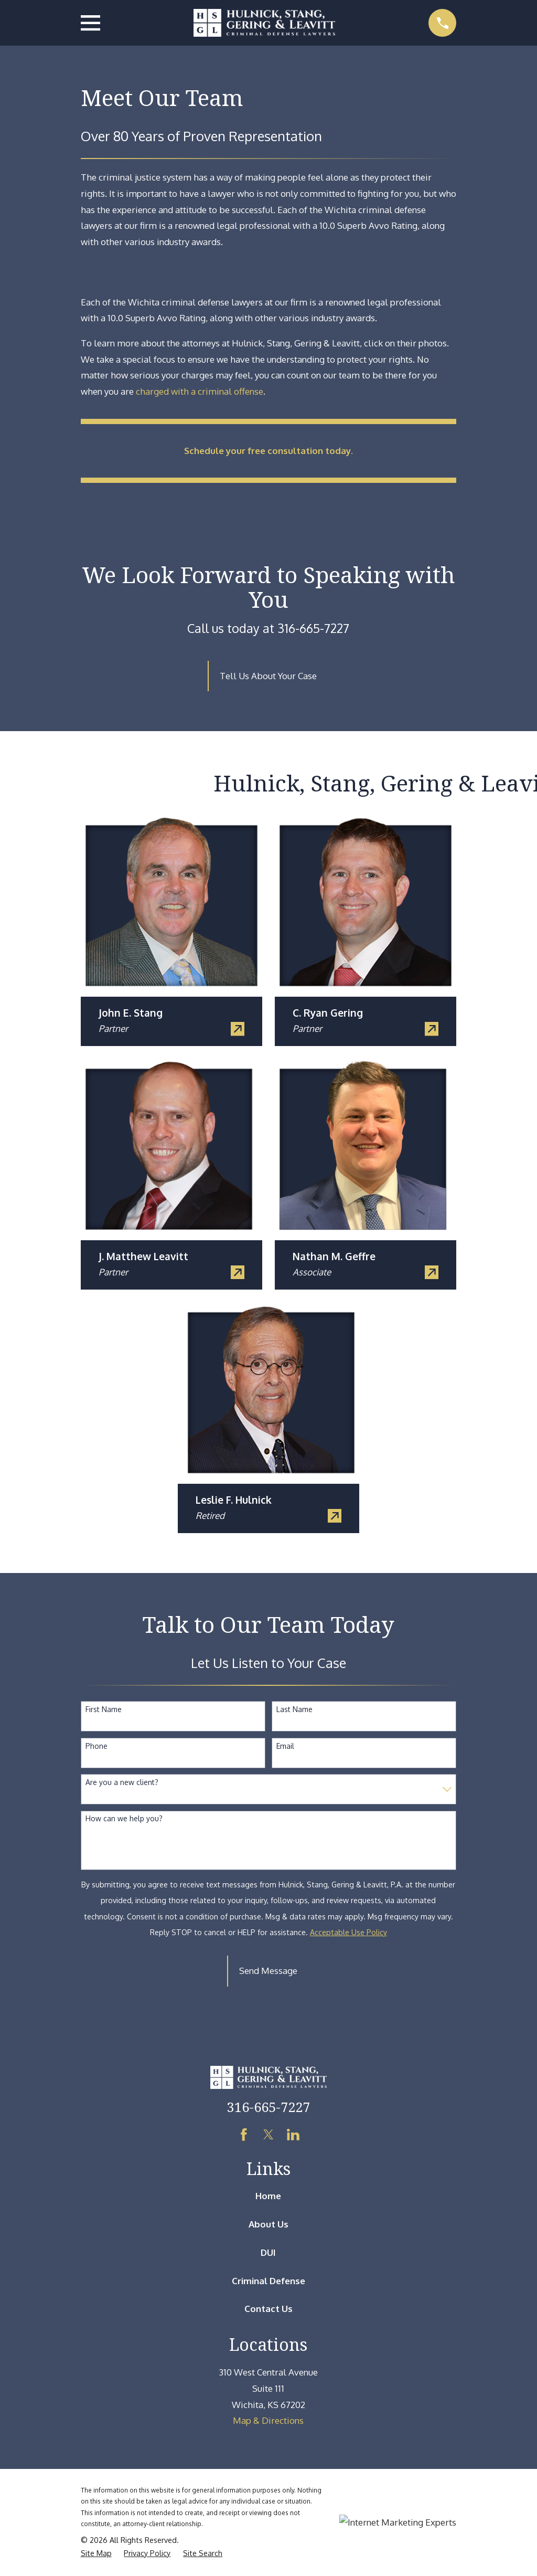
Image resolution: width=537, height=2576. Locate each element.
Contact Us (268, 2308)
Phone (96, 1746)
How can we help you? (124, 1818)
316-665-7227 (268, 2107)
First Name (103, 1709)
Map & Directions (268, 2420)
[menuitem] (96, 2553)
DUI (268, 2252)
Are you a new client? (121, 1782)
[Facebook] (244, 2134)
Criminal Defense (268, 2280)
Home (268, 2195)
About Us (268, 2224)
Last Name (294, 1709)
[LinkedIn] (293, 2134)
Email (285, 1746)
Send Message (268, 1970)
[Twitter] (268, 2134)
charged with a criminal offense (199, 391)
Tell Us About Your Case (268, 675)
